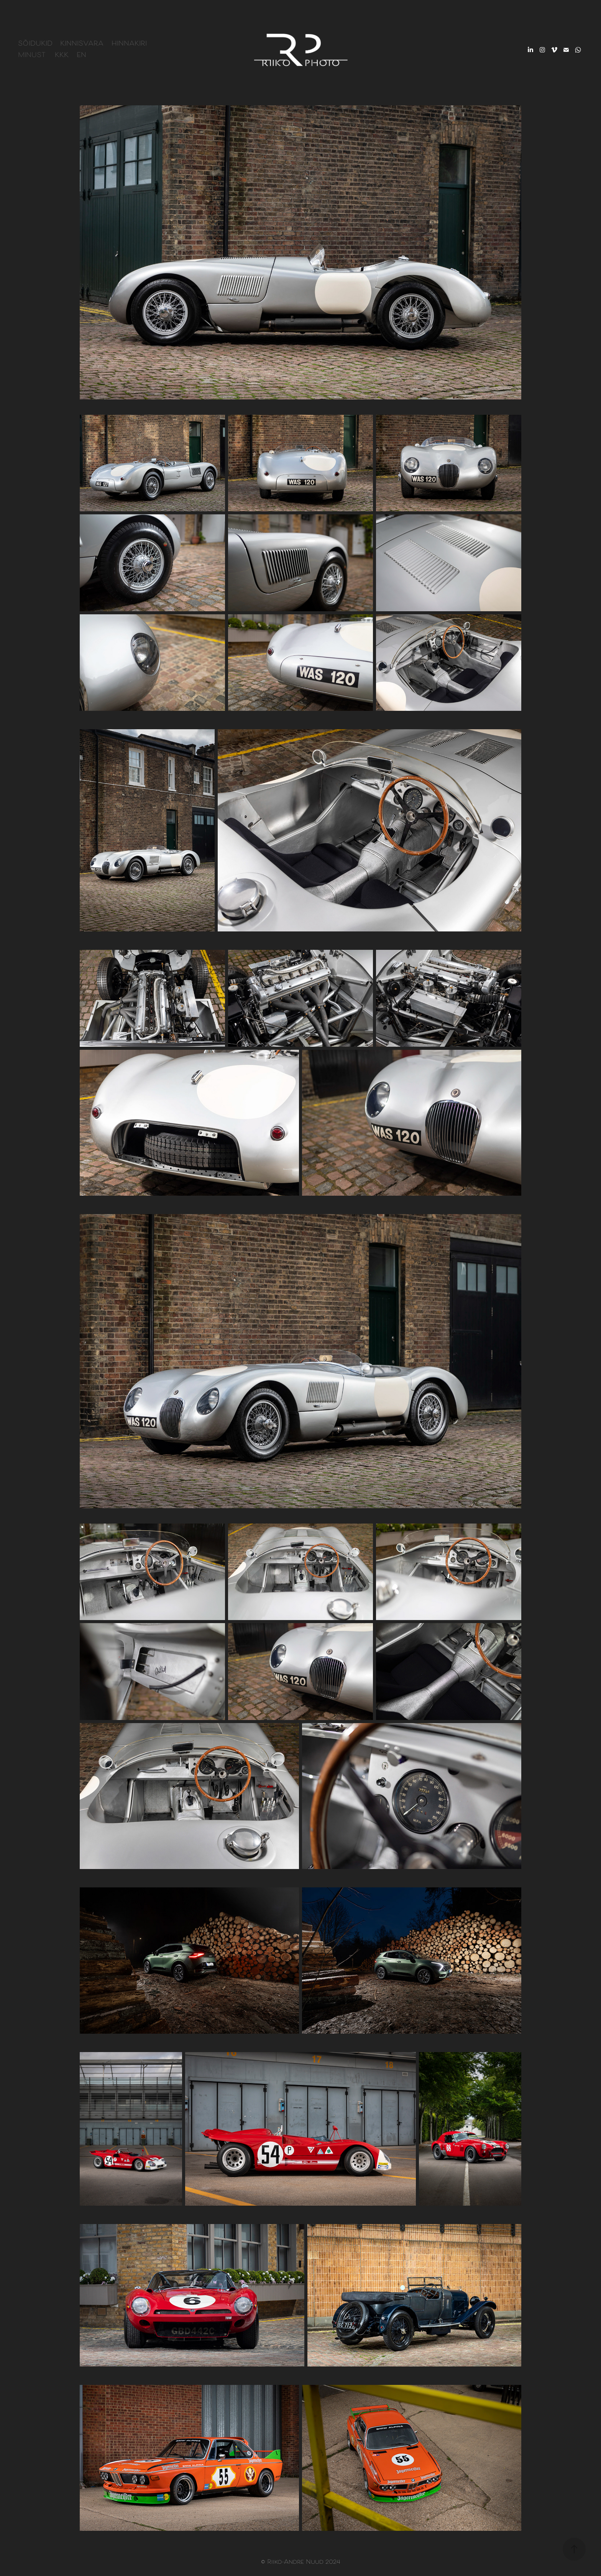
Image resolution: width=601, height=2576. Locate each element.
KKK (62, 55)
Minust (32, 55)
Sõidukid (35, 44)
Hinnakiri (129, 44)
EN (81, 55)
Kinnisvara (81, 44)
